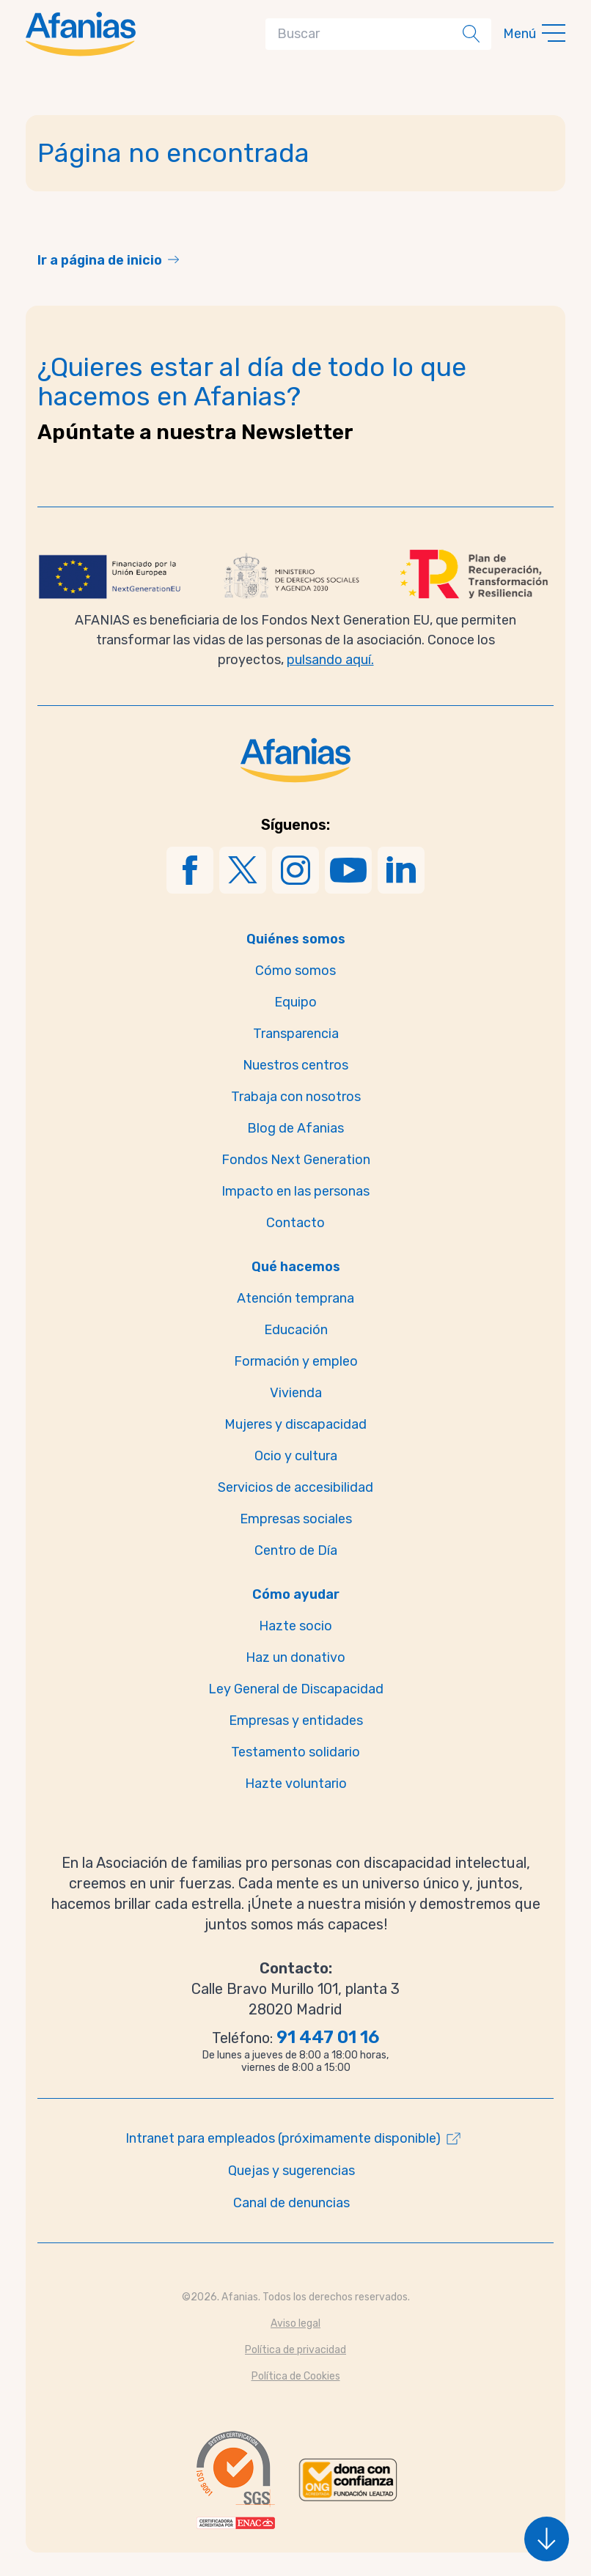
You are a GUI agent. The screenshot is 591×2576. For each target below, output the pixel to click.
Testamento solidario (295, 1752)
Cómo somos (295, 971)
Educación (296, 1330)
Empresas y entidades (296, 1720)
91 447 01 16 (327, 2037)
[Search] (367, 34)
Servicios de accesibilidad (295, 1487)
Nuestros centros (295, 1065)
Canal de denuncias (291, 2203)
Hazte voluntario (296, 1783)
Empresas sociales (296, 1519)
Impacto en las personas (295, 1191)
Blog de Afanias (295, 1128)
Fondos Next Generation (295, 1160)
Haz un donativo (295, 1657)
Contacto (295, 1223)
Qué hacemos (296, 1267)
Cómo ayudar (295, 1594)
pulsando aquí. (330, 660)
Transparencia (296, 1034)
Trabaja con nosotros (296, 1097)
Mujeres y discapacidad (295, 1424)
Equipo (295, 1002)
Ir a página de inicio (99, 260)
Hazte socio (295, 1626)
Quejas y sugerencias (291, 2171)
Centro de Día (295, 1550)
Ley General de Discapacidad (295, 1689)
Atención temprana (295, 1298)
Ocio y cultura (295, 1456)
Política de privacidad (295, 2350)
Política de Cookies (296, 2376)
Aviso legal (295, 2323)
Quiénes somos (295, 939)
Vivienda (296, 1393)
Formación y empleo (296, 1361)
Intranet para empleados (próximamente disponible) (283, 2138)
